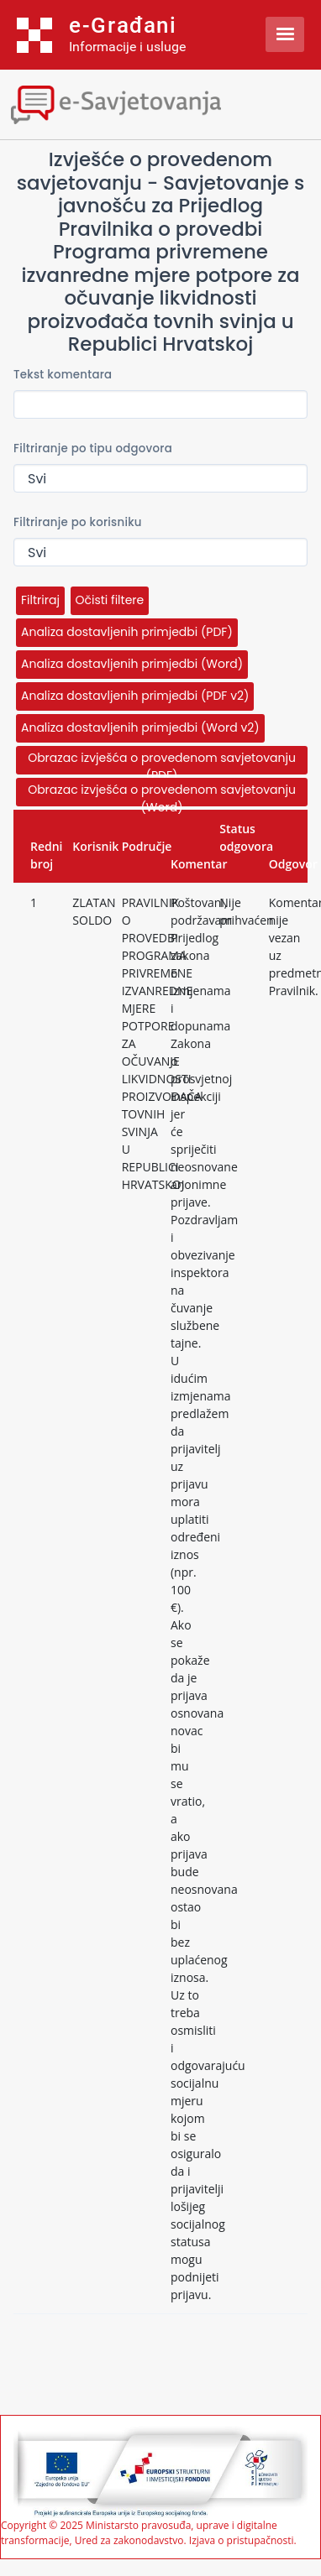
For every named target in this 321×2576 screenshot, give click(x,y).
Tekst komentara (62, 375)
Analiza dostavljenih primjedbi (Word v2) (140, 727)
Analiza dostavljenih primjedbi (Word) (132, 663)
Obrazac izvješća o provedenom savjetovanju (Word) (162, 793)
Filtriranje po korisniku (77, 522)
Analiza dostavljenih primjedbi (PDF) (127, 631)
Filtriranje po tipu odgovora (92, 448)
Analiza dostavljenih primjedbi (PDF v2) (135, 695)
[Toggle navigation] (147, 103)
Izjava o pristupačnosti (241, 2540)
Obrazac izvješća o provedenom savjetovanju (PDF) (162, 761)
